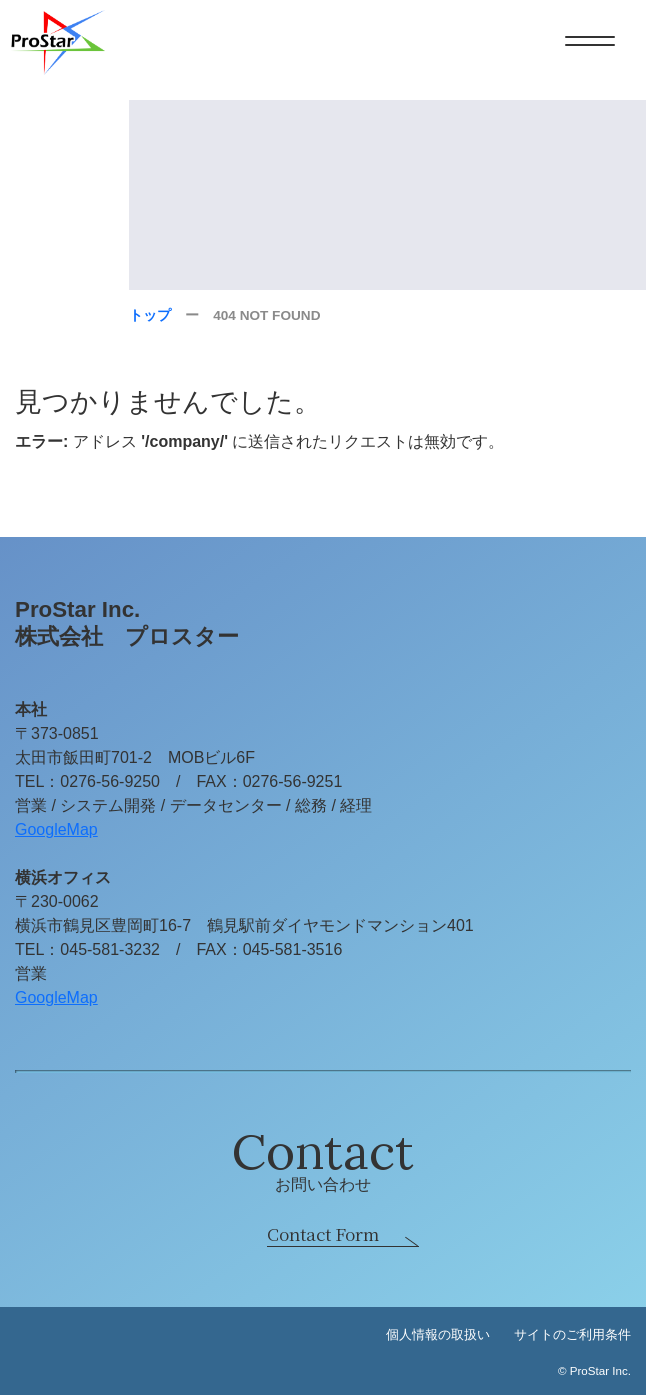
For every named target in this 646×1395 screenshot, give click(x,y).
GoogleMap (56, 829)
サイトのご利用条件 (572, 1335)
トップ (150, 315)
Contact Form (323, 1233)
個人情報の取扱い (438, 1335)
